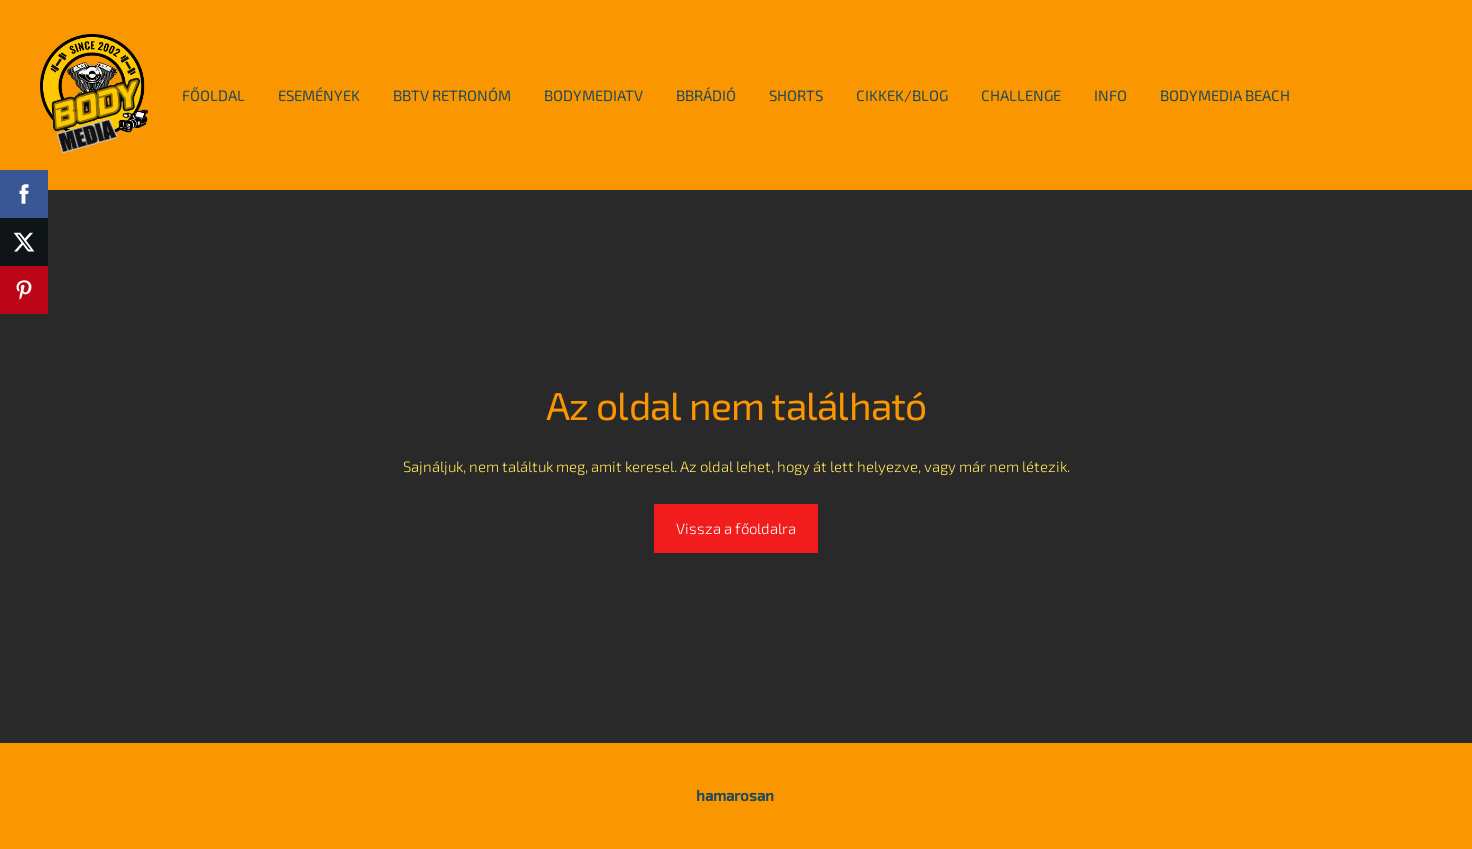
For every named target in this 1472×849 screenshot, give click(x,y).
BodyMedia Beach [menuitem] (1225, 95)
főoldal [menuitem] (213, 95)
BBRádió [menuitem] (706, 95)
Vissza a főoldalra (736, 528)
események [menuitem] (319, 95)
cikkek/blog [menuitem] (902, 95)
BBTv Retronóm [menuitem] (452, 95)
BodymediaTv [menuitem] (593, 95)
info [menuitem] (1110, 95)
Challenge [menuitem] (1021, 95)
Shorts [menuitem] (796, 95)
